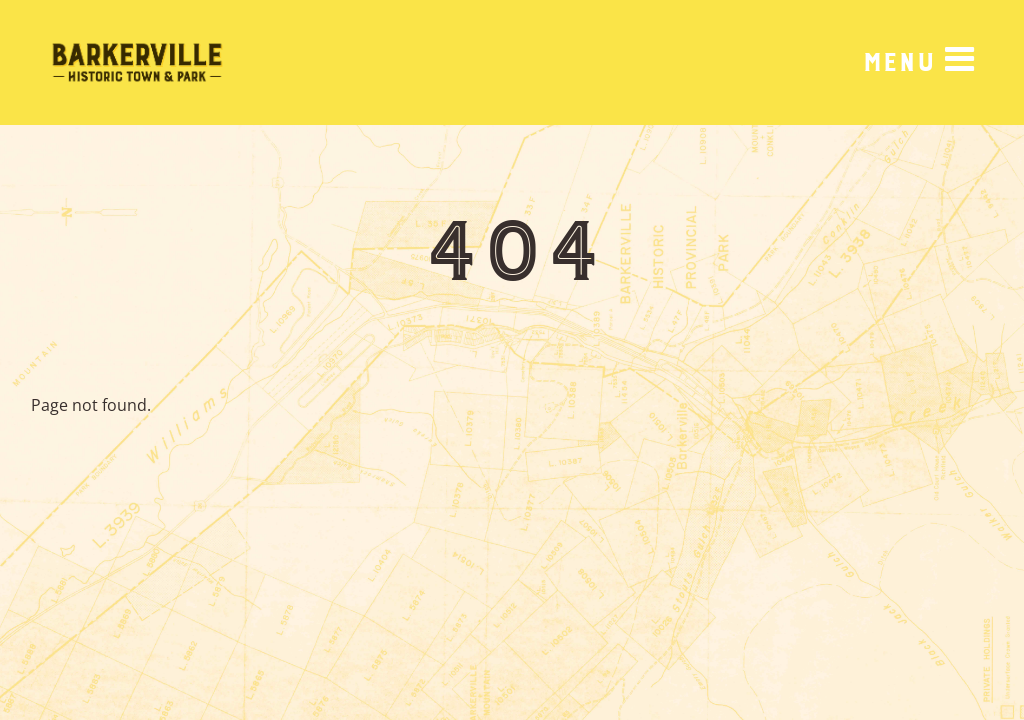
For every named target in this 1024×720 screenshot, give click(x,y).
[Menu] (918, 62)
